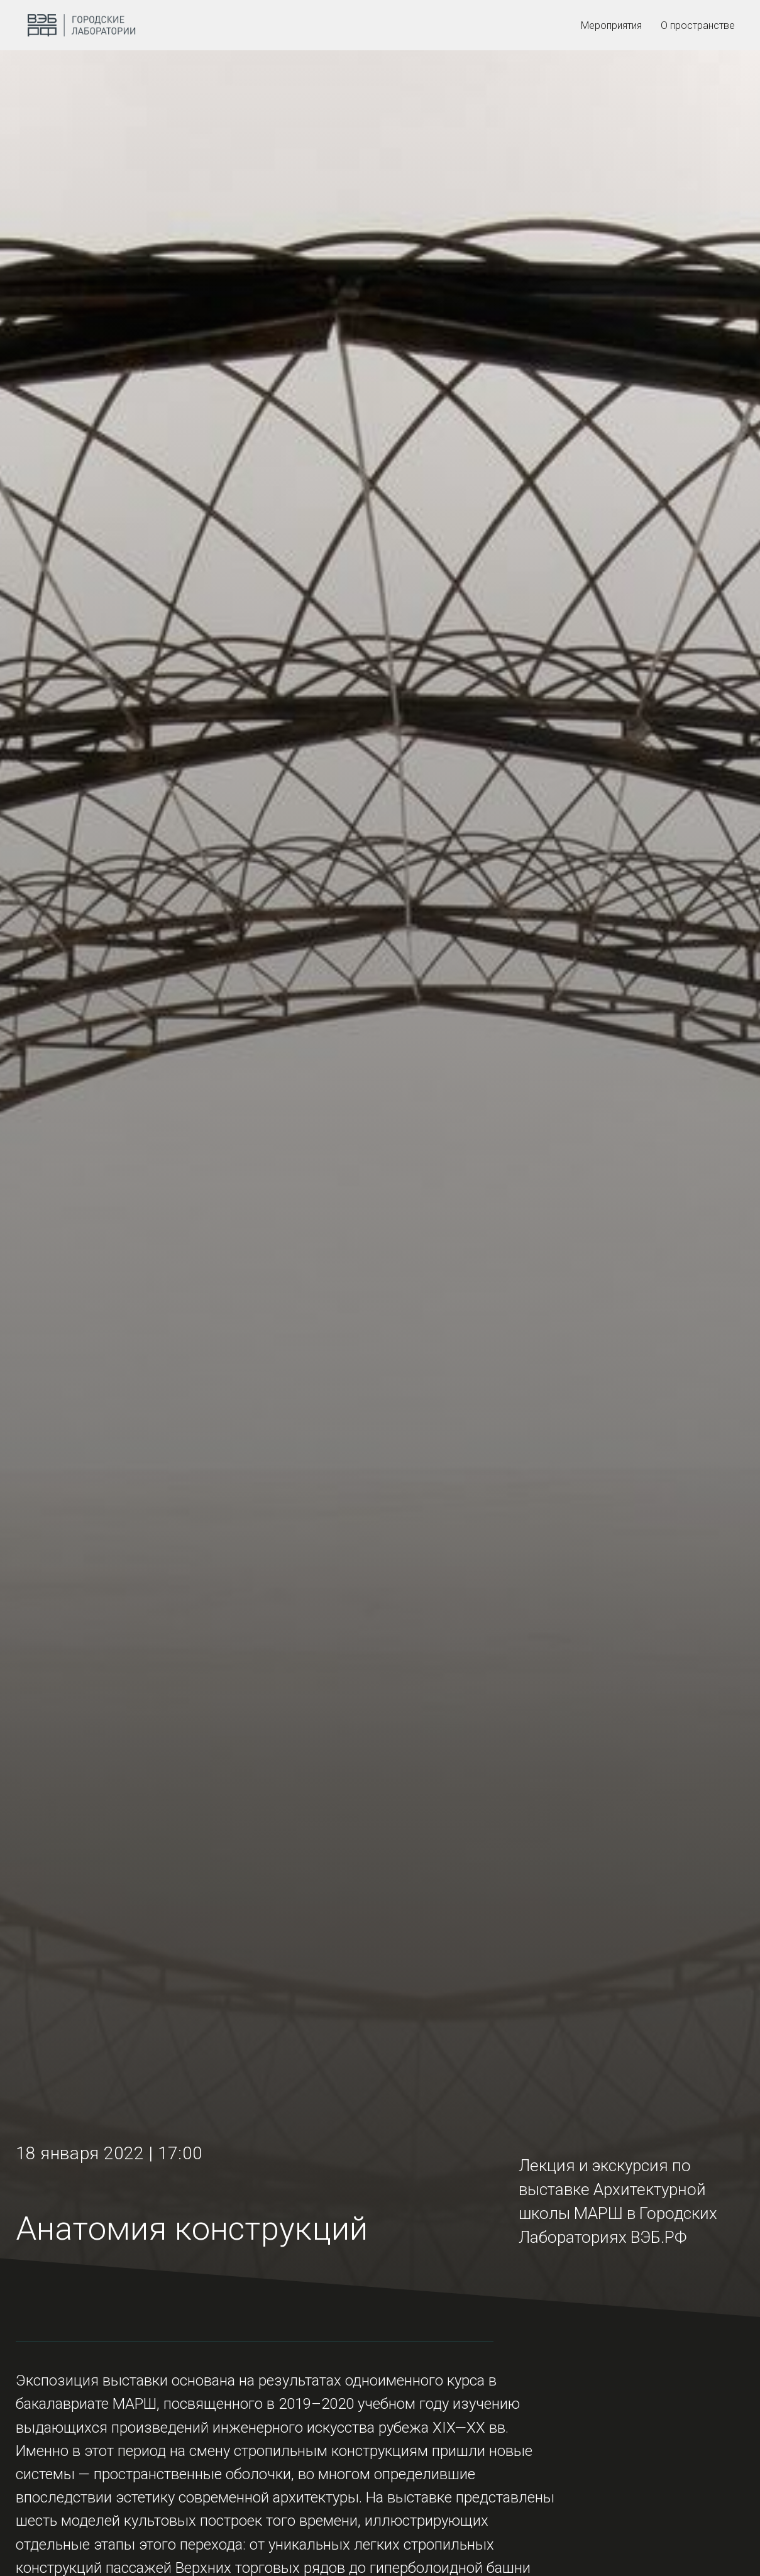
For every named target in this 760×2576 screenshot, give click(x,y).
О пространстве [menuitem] (698, 25)
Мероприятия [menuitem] (611, 25)
